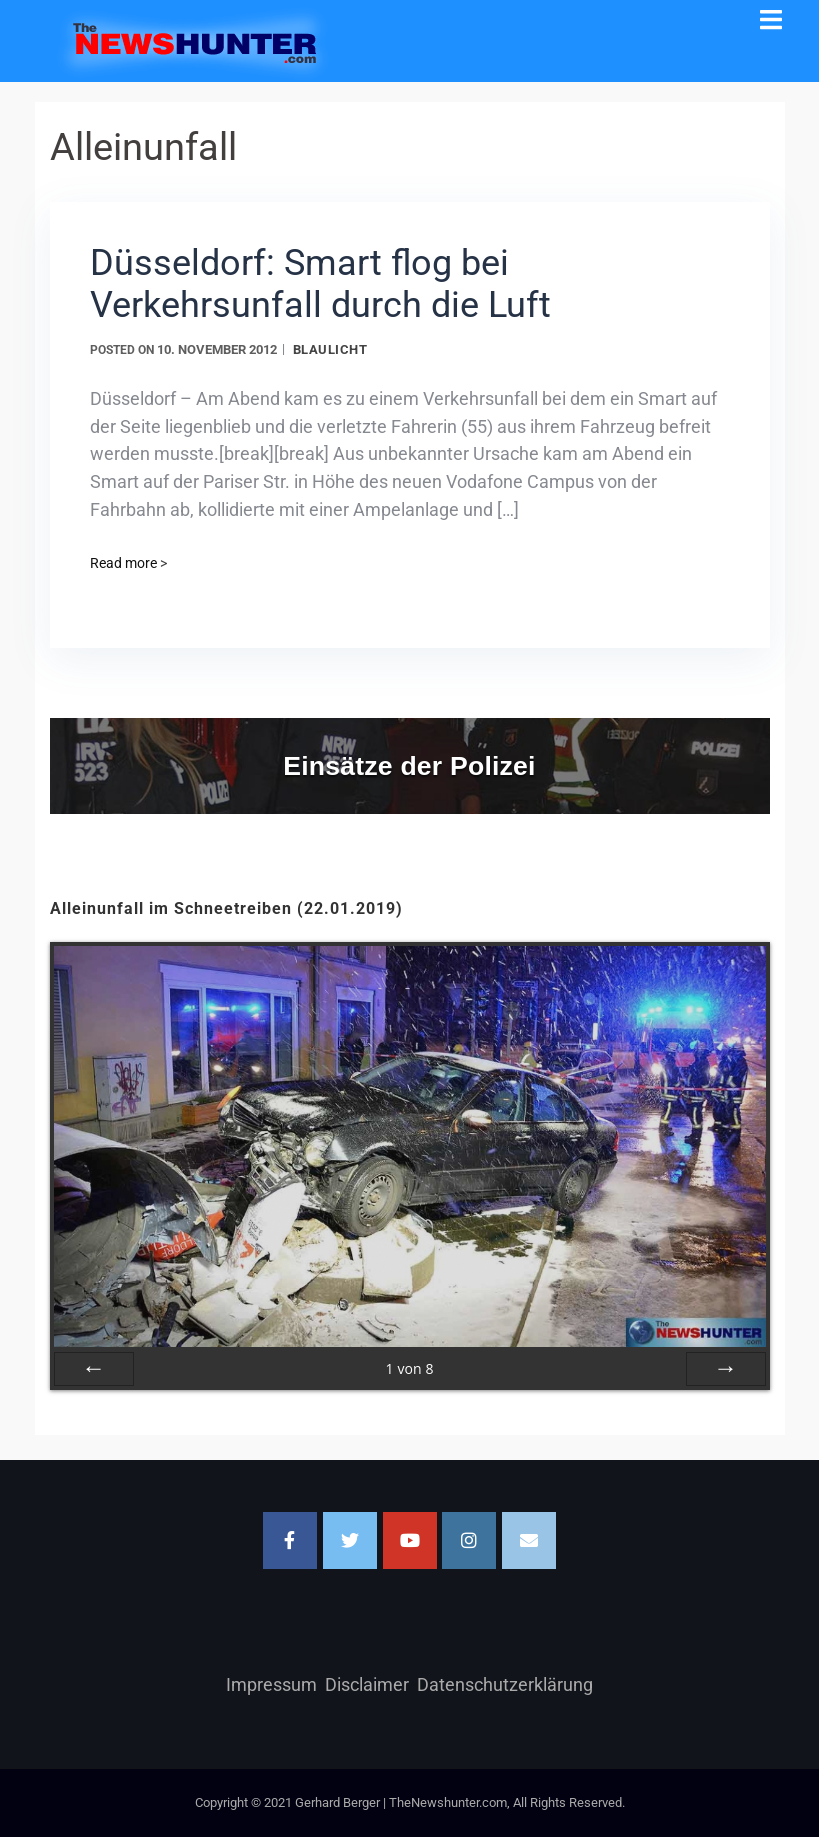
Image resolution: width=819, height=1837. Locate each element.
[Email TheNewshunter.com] (529, 1540)
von (409, 1368)
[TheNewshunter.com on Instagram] (469, 1540)
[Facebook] (290, 1540)
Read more (128, 563)
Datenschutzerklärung (505, 1684)
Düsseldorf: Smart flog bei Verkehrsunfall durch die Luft (320, 284)
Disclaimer (367, 1684)
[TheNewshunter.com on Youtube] (410, 1540)
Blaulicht (330, 349)
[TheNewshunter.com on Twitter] (350, 1540)
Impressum (271, 1684)
